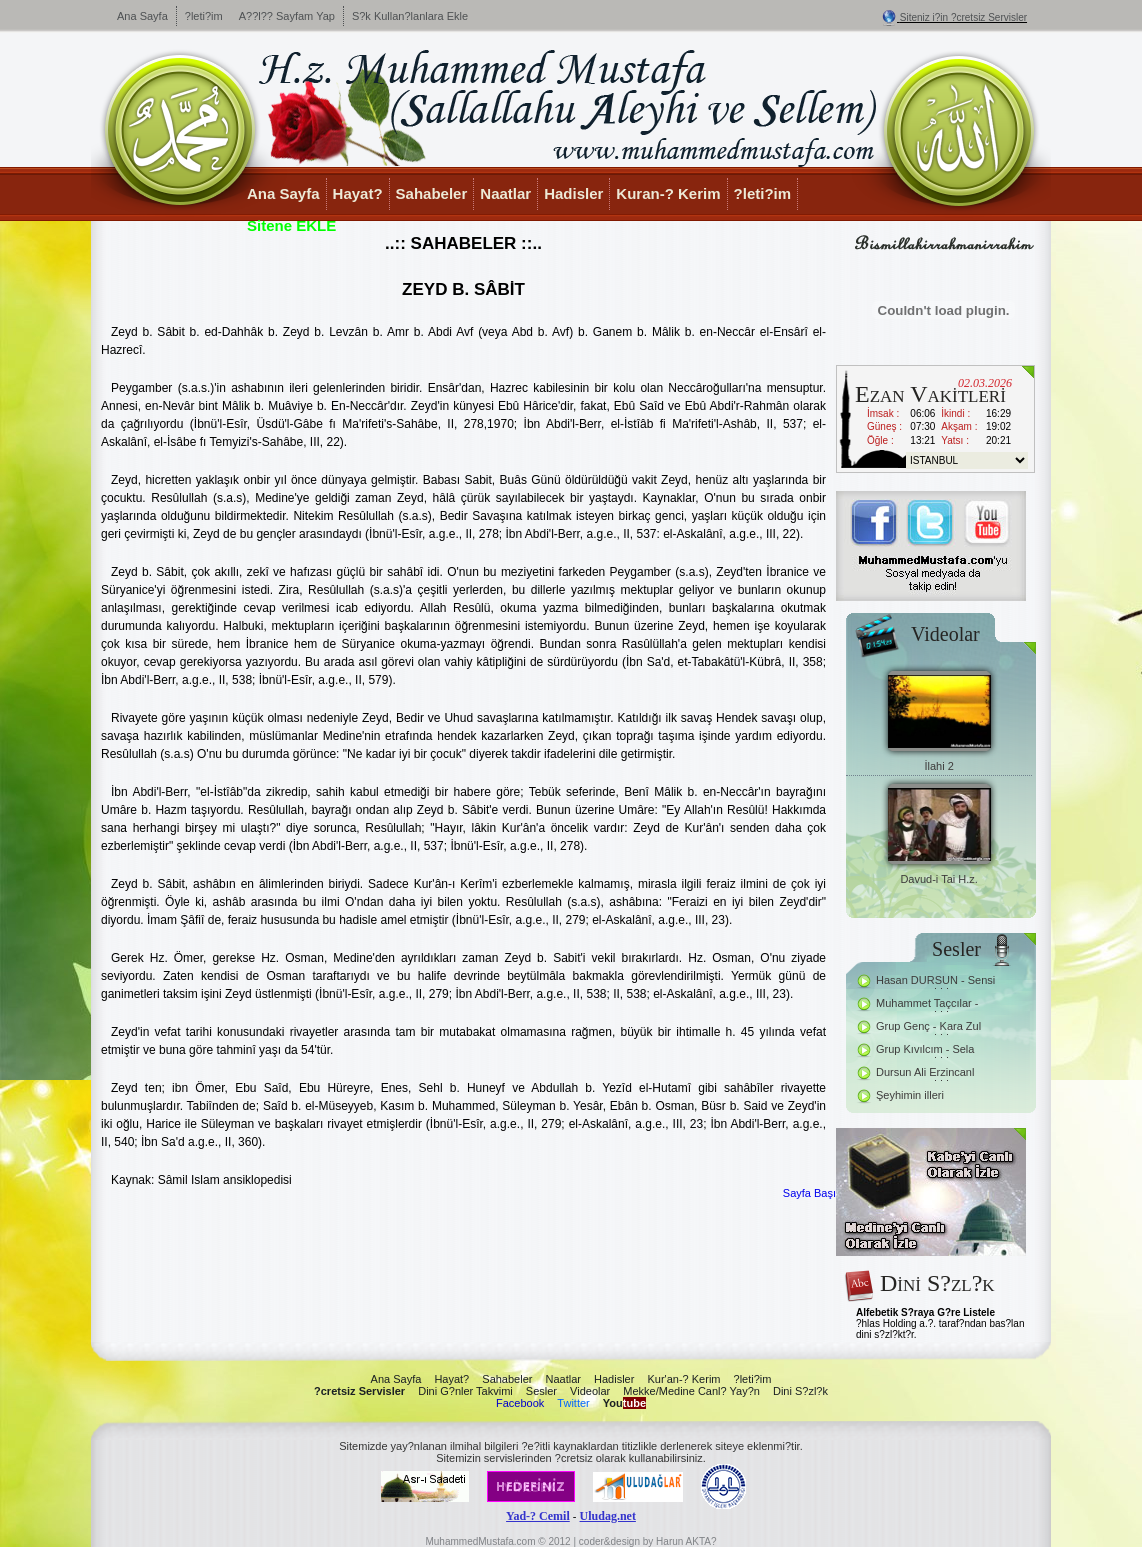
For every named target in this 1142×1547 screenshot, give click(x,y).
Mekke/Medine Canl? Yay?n (691, 1391)
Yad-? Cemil (538, 1516)
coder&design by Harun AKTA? (648, 1541)
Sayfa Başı (809, 1193)
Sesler (541, 1391)
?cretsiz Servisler (359, 1391)
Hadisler (573, 193)
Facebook (520, 1403)
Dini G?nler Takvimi (465, 1391)
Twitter (573, 1403)
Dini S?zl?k (800, 1391)
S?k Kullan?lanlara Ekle (410, 16)
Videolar (590, 1391)
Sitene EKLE (291, 225)
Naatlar (505, 193)
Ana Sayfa (142, 16)
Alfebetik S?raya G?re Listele (925, 1312)
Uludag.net (608, 1516)
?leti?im (204, 16)
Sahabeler (432, 193)
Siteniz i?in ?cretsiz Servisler (963, 17)
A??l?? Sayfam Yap (287, 16)
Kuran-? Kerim (668, 193)
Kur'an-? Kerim (683, 1379)
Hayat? (358, 193)
